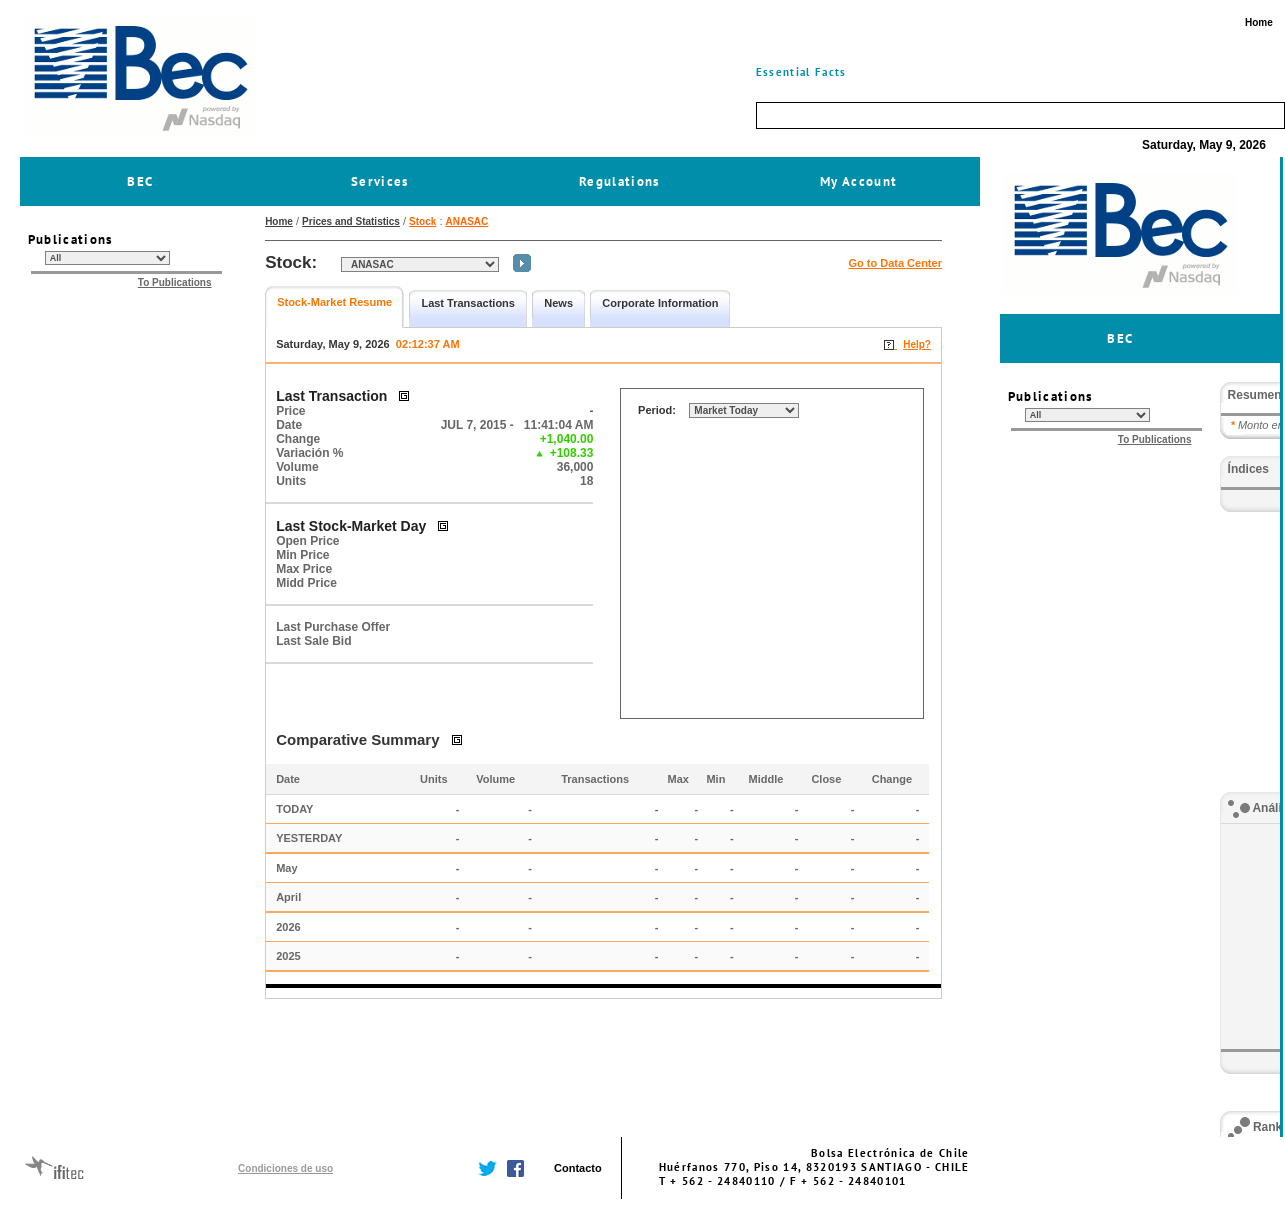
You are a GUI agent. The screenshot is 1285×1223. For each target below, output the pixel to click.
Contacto (578, 1168)
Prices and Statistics (351, 221)
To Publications (175, 282)
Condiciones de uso (285, 1168)
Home (279, 221)
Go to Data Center (895, 263)
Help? (917, 344)
